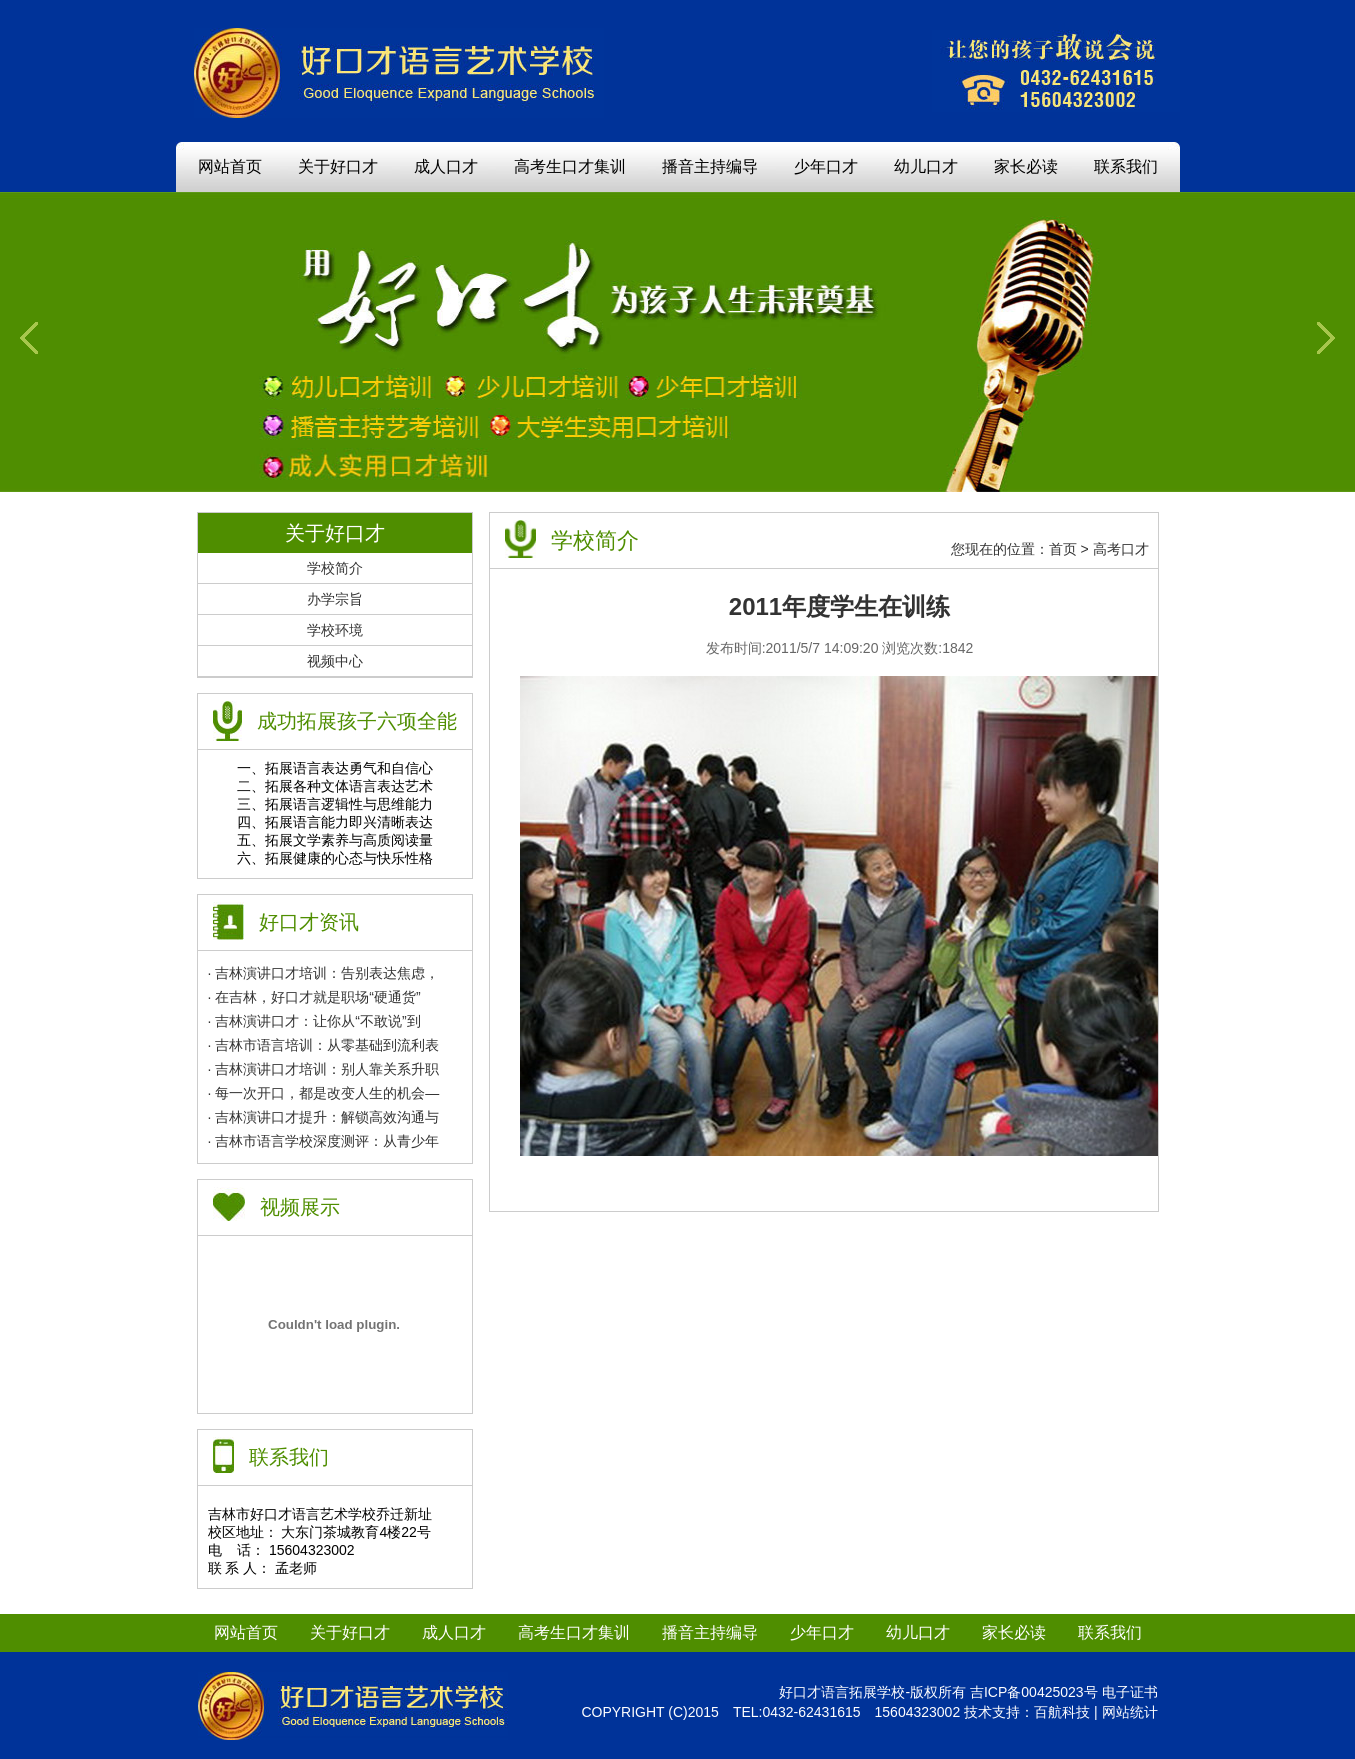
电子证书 (1130, 1692)
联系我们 (1126, 166)
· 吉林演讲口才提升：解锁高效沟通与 (324, 1117)
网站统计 (1130, 1712)
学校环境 (335, 630)
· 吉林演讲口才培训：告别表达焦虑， (324, 973)
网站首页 (230, 166)
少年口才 (826, 166)
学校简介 (335, 568)
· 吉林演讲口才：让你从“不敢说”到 (314, 1021)
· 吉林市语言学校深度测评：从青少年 (324, 1141)
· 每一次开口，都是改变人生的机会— (324, 1093)
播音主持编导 (710, 166)
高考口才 (1121, 549)
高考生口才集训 (570, 166)
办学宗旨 (335, 599)
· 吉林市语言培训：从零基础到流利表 (324, 1045)
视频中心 (335, 661)
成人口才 (446, 166)
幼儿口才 (926, 166)
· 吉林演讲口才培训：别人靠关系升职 (324, 1069)
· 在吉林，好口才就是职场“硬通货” (314, 997)
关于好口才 (338, 166)
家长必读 (1026, 166)
